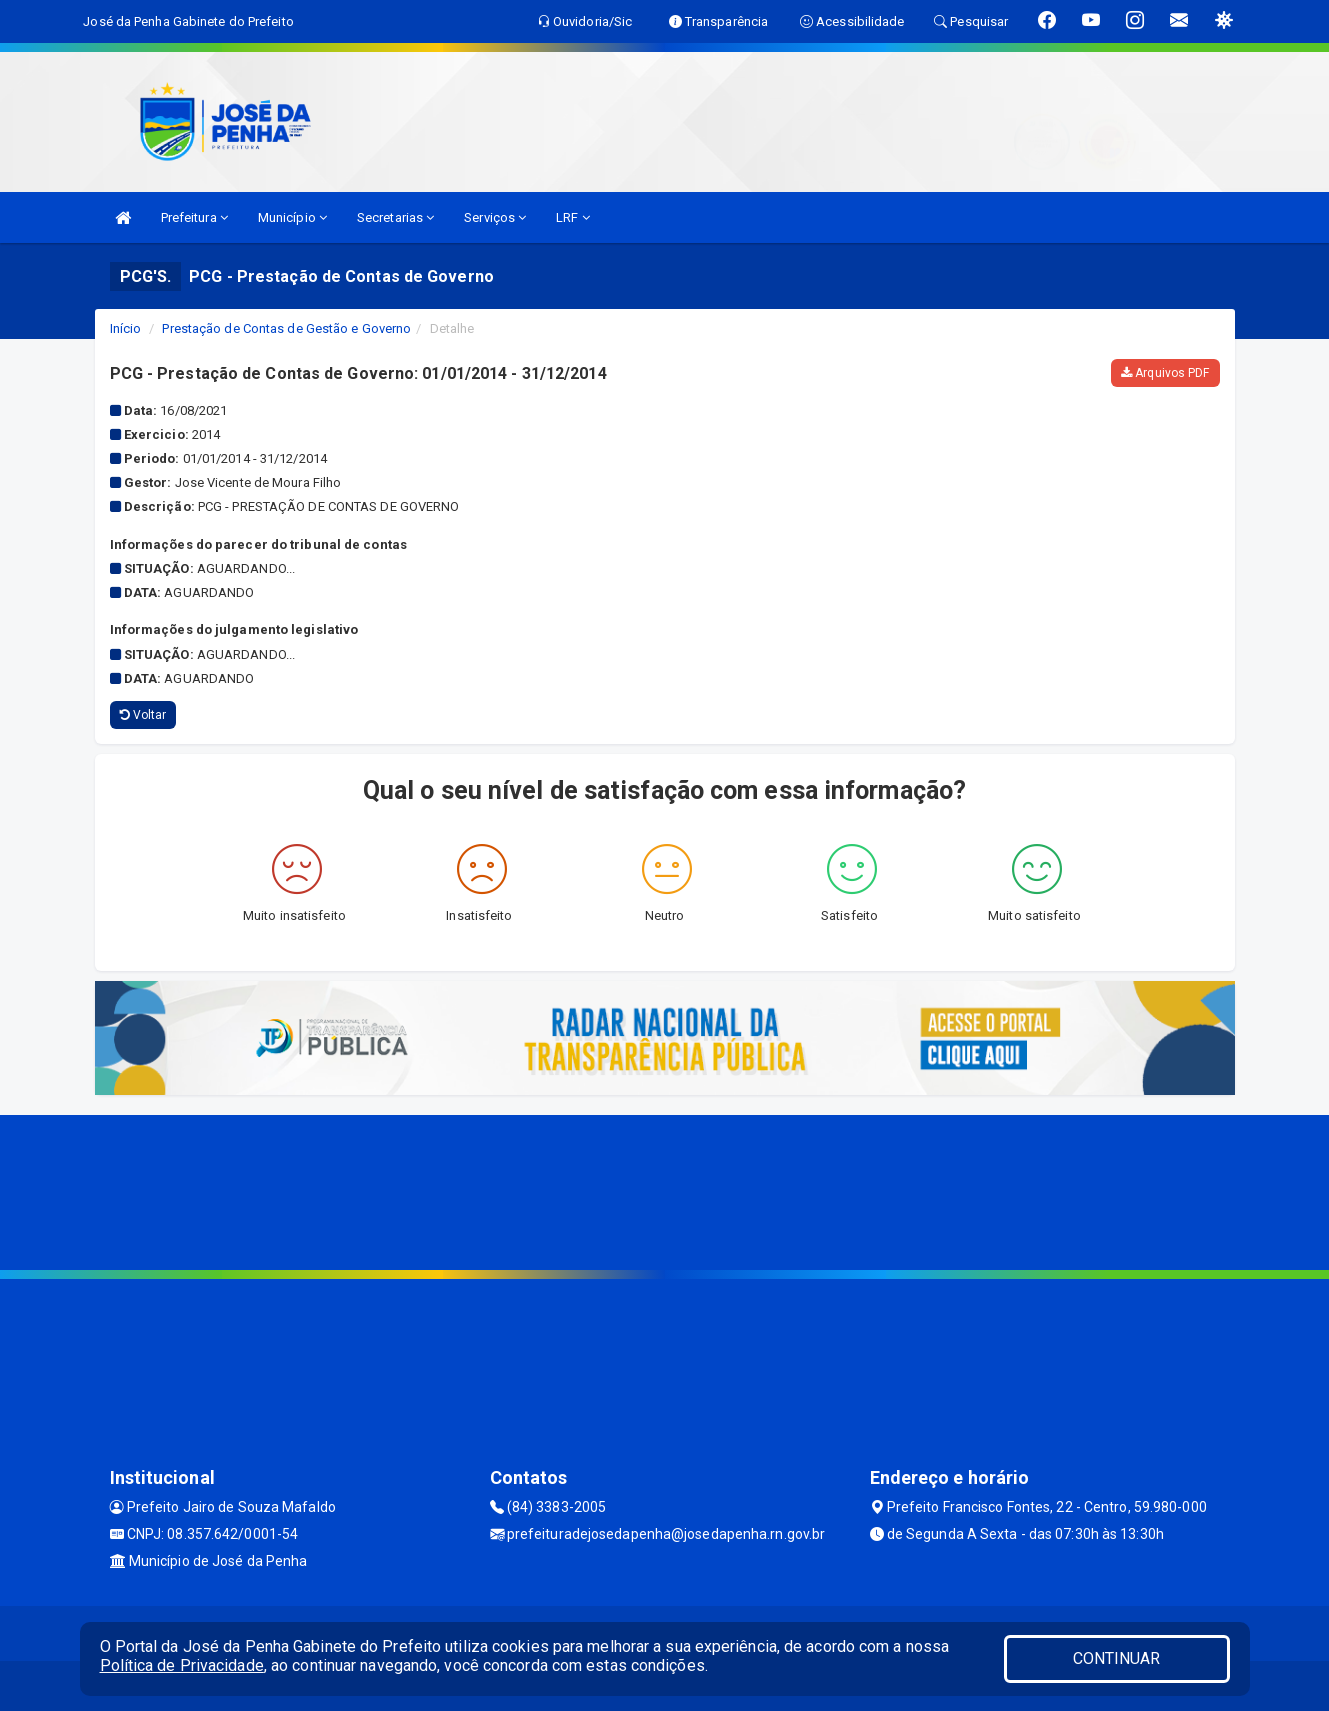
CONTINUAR (1117, 1658)
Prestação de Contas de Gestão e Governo (286, 328)
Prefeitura (194, 217)
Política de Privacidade (182, 1665)
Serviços (495, 217)
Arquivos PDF (1165, 373)
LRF (573, 217)
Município (292, 217)
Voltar (143, 715)
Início (126, 328)
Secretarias (395, 217)
